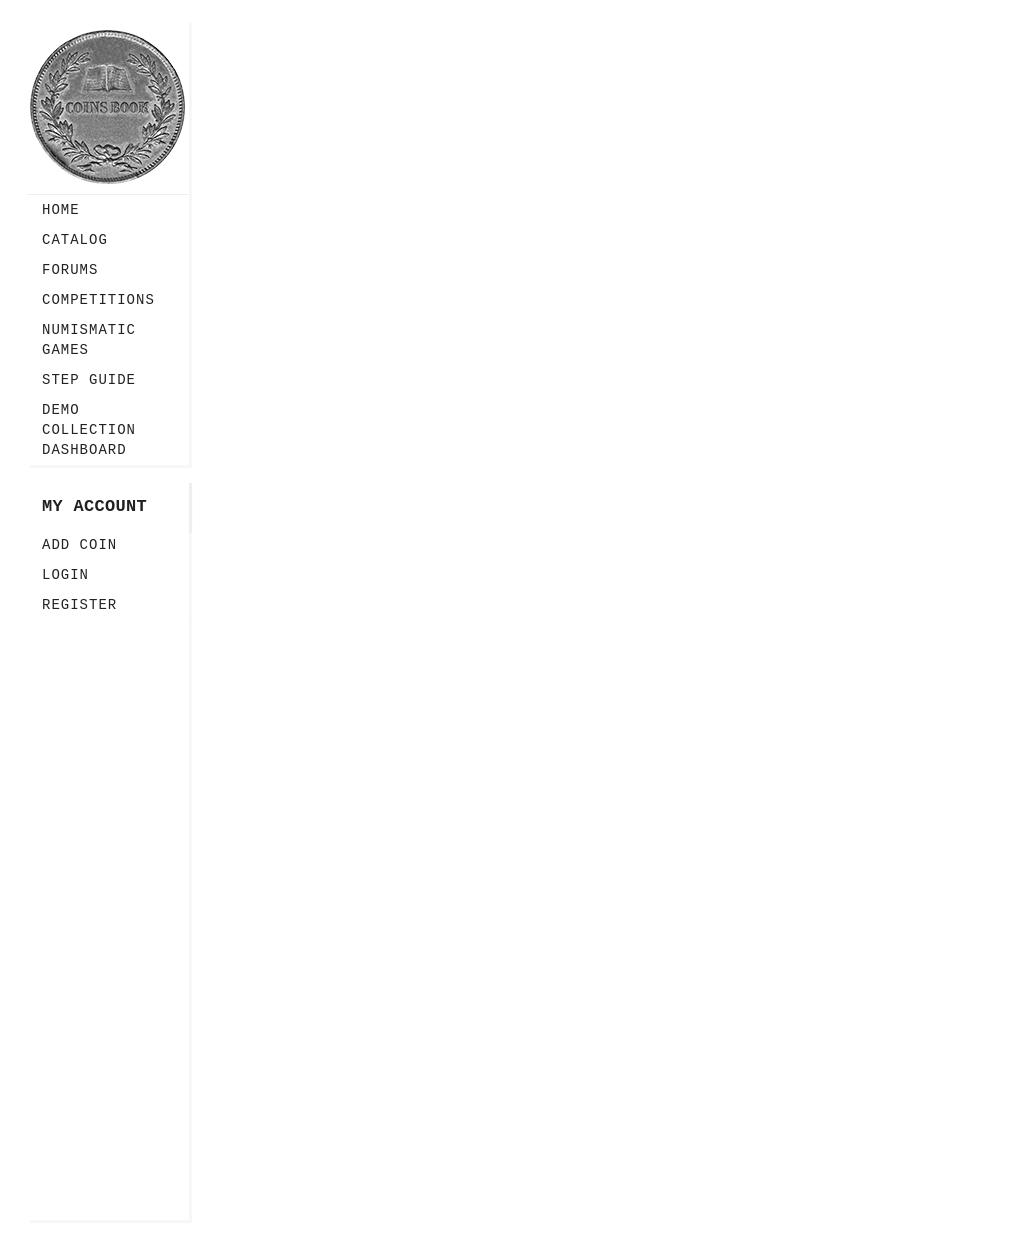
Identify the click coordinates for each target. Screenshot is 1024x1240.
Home (61, 210)
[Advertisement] (108, 920)
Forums (70, 270)
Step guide (89, 380)
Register (79, 605)
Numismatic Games (89, 340)
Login (65, 575)
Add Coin (79, 545)
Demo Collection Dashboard (89, 430)
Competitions (98, 300)
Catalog (75, 240)
